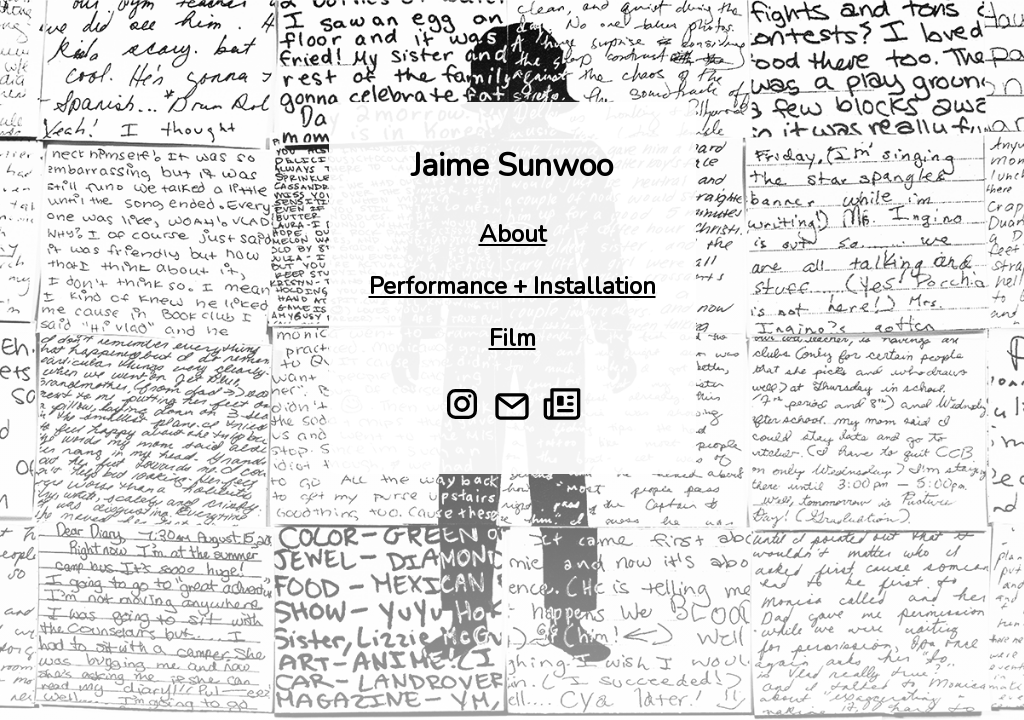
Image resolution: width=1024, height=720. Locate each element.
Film (512, 338)
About (512, 234)
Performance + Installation (512, 286)
